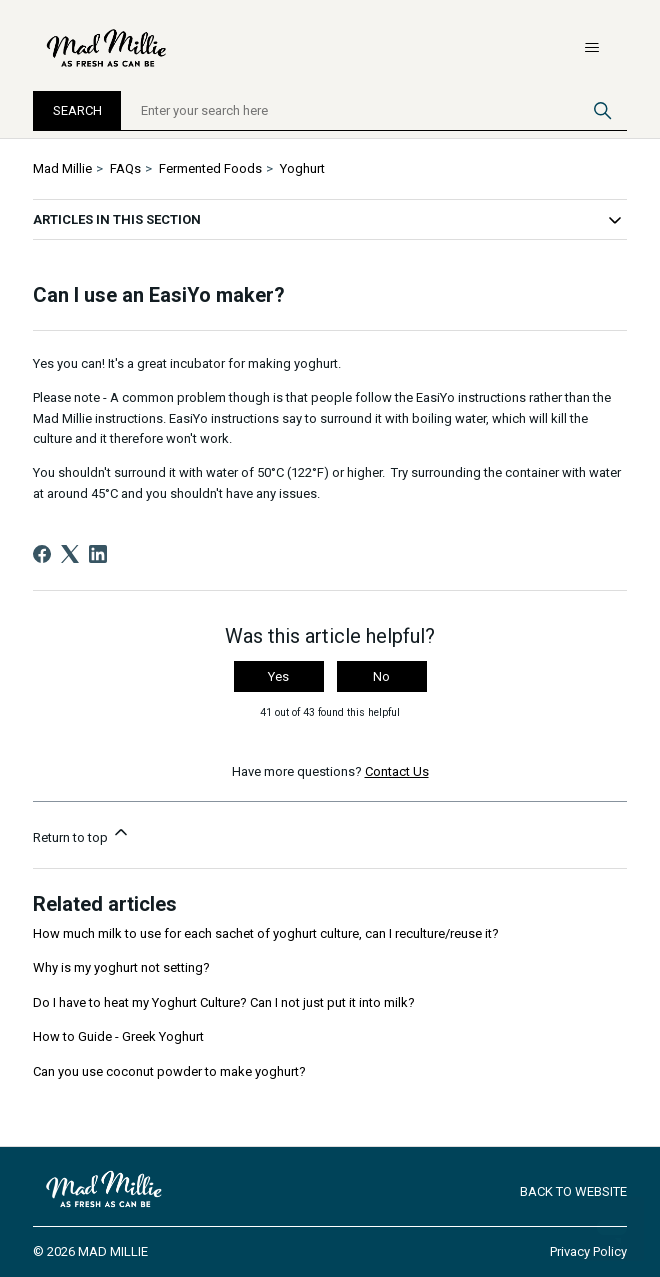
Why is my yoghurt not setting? (121, 967)
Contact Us (397, 771)
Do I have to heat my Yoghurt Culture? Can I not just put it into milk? (224, 1002)
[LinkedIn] (98, 554)
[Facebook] (42, 554)
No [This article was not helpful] (381, 676)
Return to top (82, 833)
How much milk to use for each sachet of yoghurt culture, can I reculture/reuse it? (266, 933)
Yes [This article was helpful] (278, 676)
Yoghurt (302, 168)
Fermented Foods (210, 168)
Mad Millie (62, 168)
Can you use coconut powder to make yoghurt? (169, 1071)
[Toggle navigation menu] (591, 48)
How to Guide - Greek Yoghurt (118, 1036)
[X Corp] (70, 554)
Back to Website (573, 1191)
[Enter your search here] (374, 111)
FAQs (125, 168)
